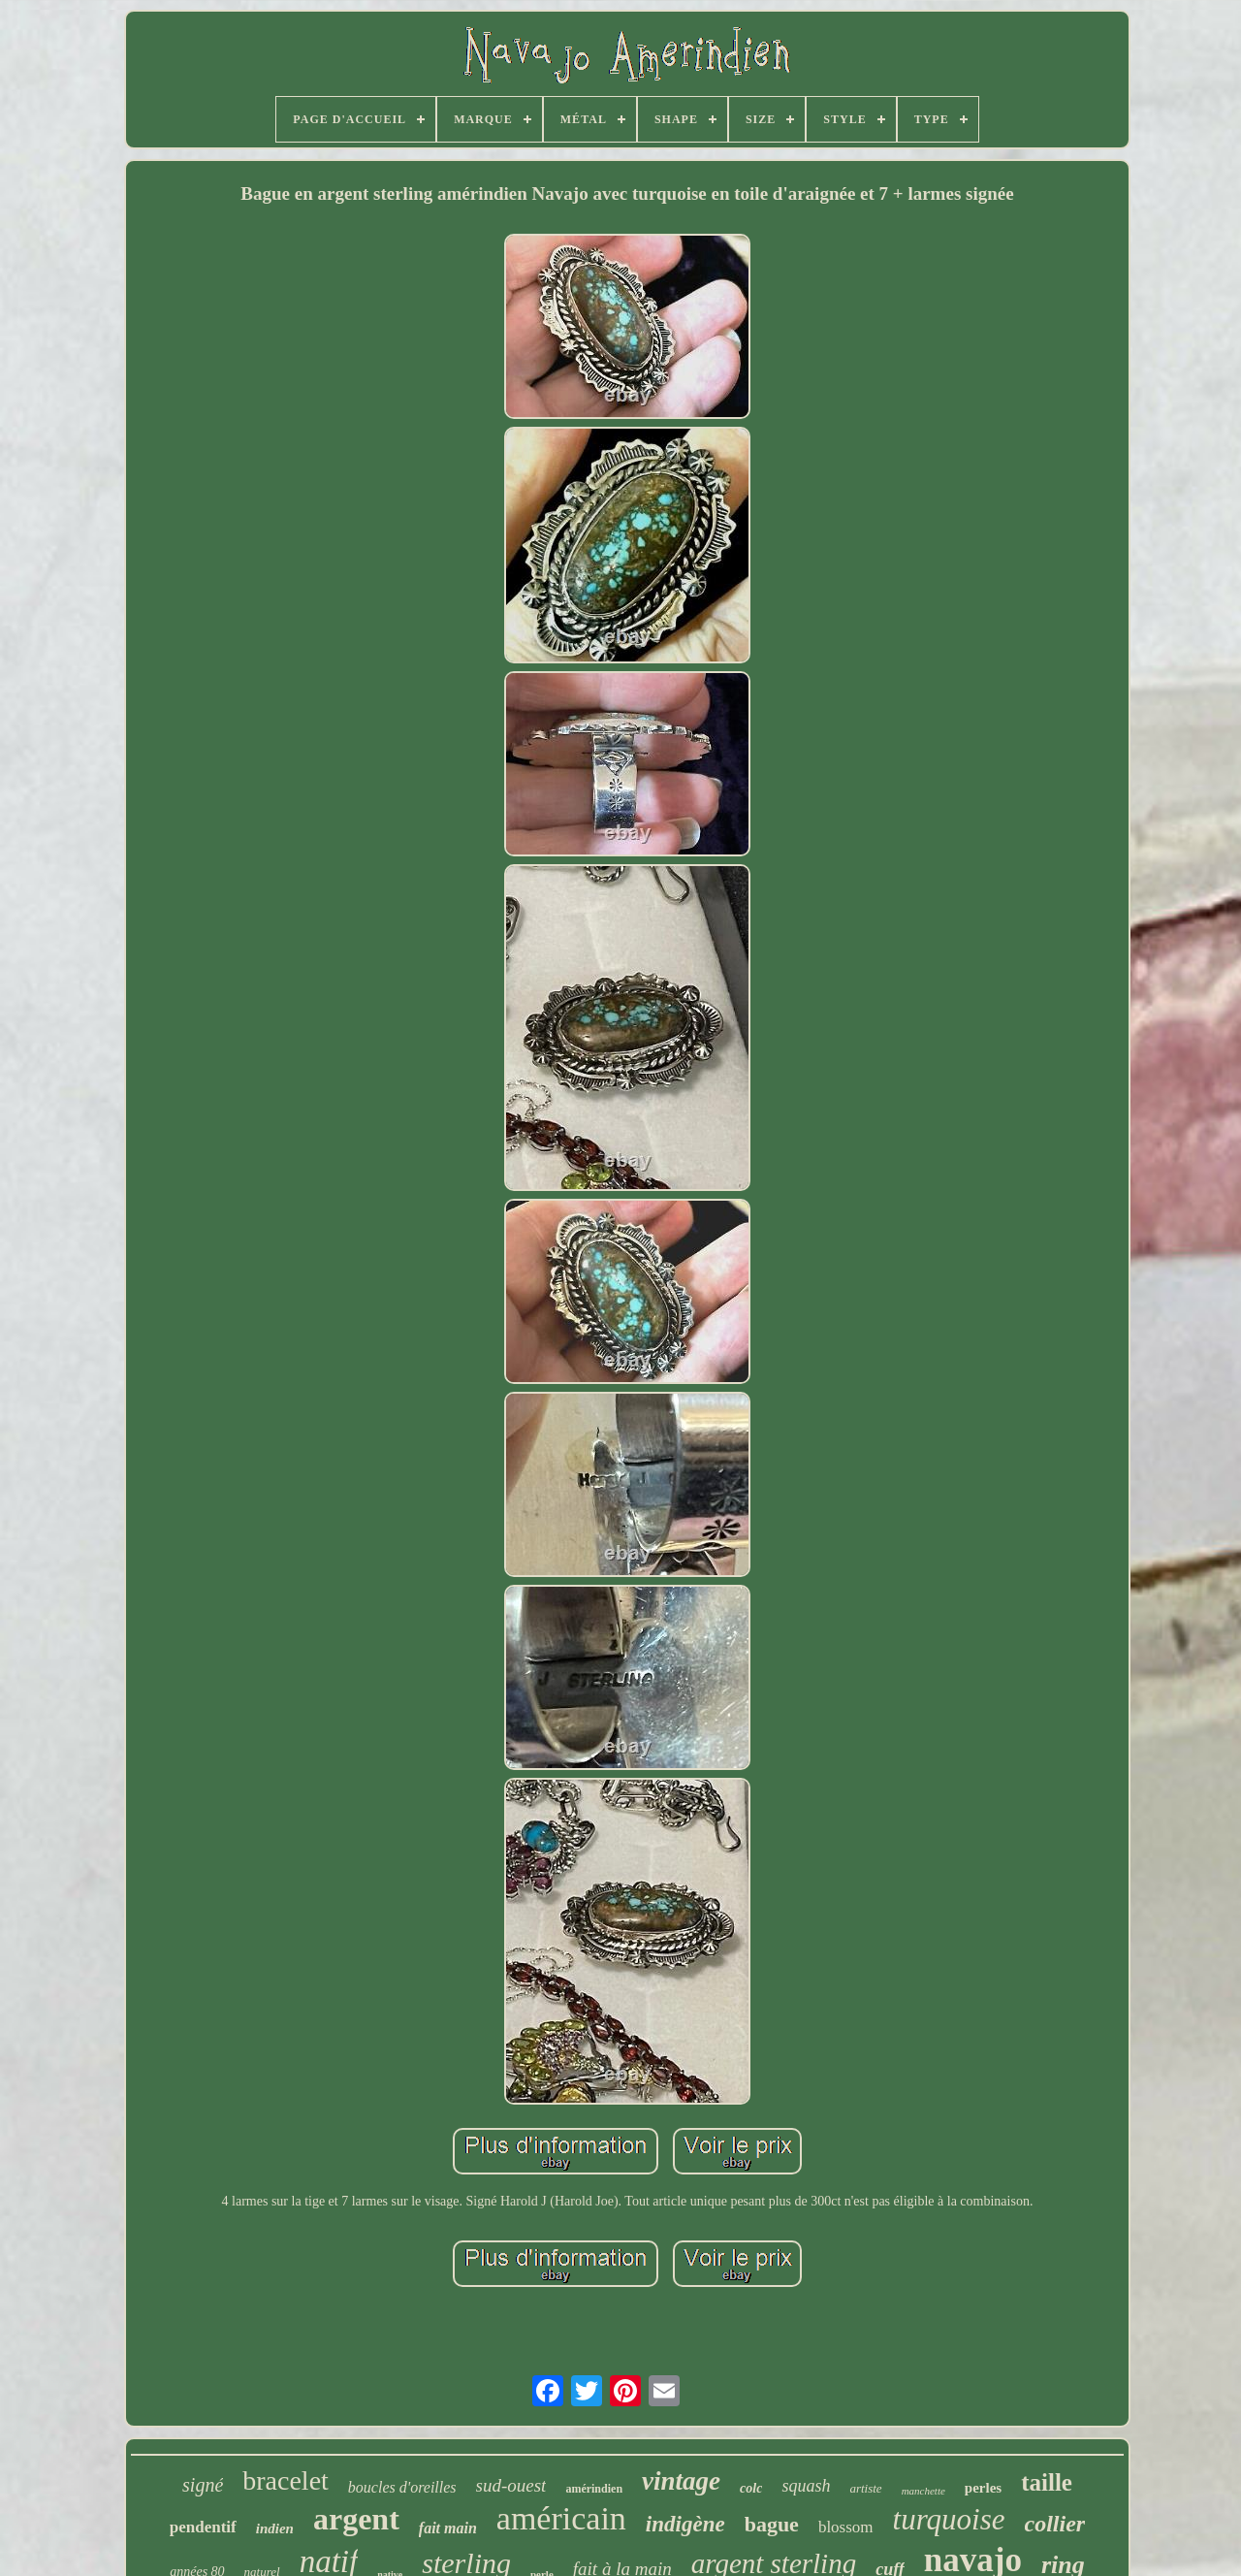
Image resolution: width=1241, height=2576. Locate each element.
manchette (923, 2490)
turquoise (949, 2519)
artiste (865, 2488)
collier (1055, 2523)
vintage (681, 2481)
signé (202, 2485)
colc (751, 2488)
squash (805, 2486)
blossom (846, 2527)
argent (356, 2518)
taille (1046, 2482)
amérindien (593, 2489)
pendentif (203, 2527)
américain (561, 2518)
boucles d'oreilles (402, 2487)
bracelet (285, 2480)
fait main (448, 2528)
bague (772, 2524)
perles (983, 2488)
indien (275, 2528)
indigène (685, 2524)
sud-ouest (511, 2485)
